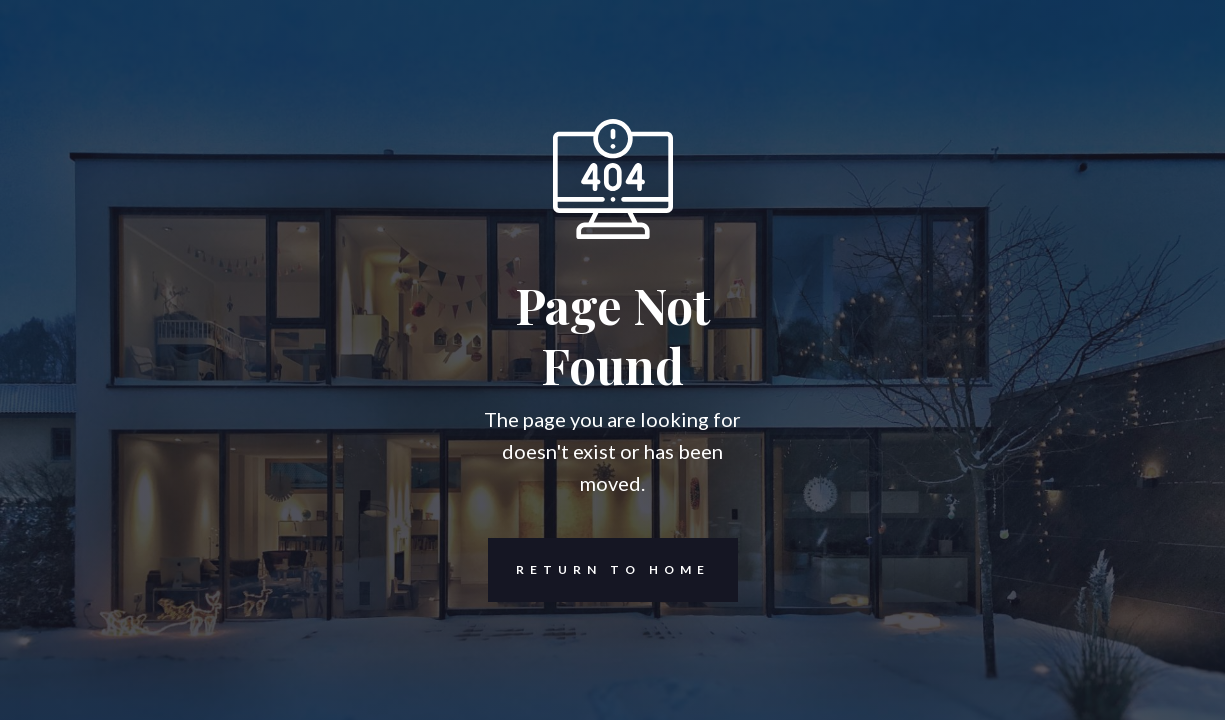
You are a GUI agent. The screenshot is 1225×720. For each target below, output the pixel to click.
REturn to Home (599, 570)
